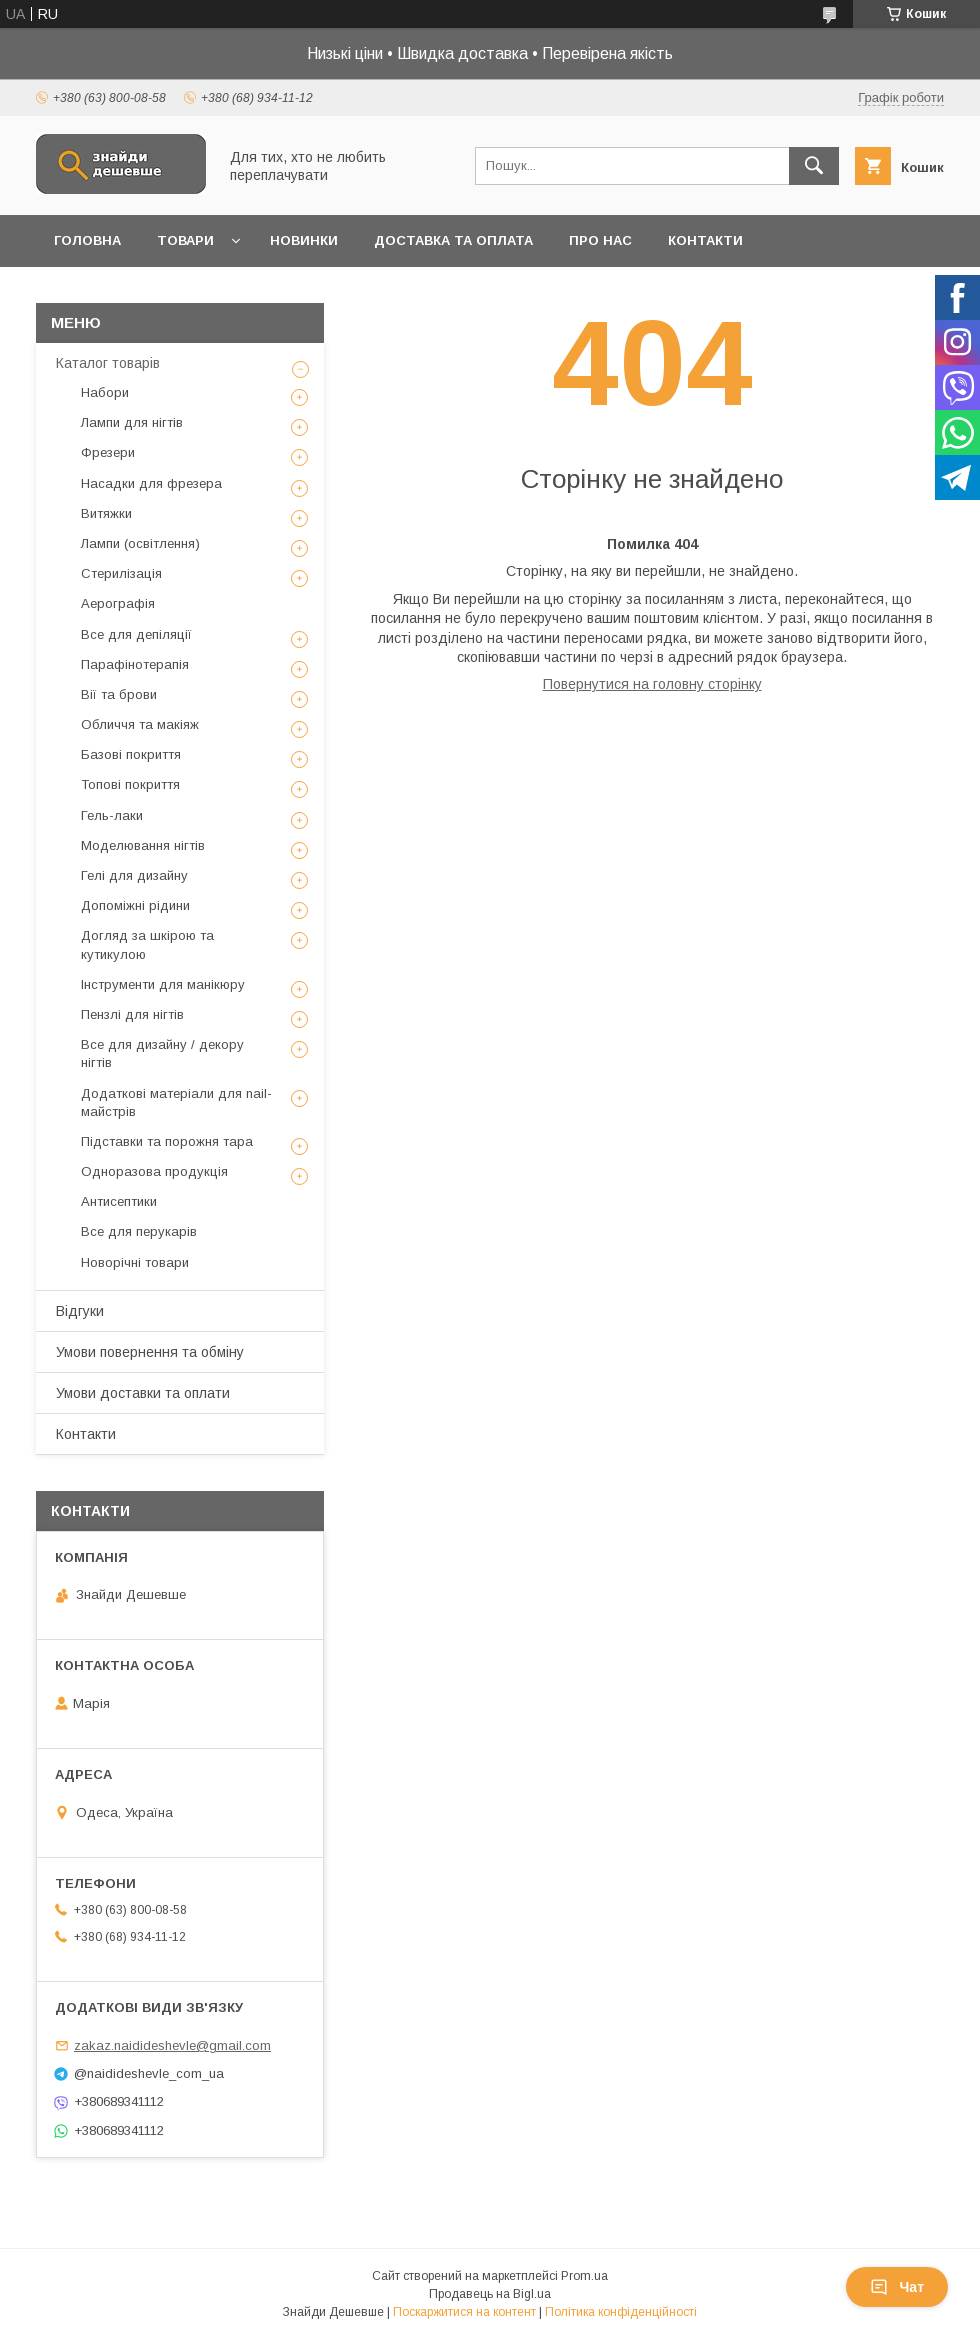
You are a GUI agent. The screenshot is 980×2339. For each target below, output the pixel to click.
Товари (185, 240)
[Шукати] (814, 166)
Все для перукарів (139, 1231)
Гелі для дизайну (134, 875)
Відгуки (80, 1311)
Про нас (600, 240)
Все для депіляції (136, 634)
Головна (87, 240)
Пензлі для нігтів (132, 1014)
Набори (105, 392)
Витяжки (106, 513)
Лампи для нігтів (132, 422)
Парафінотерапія (135, 664)
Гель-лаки (112, 815)
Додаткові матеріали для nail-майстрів (176, 1102)
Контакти (705, 240)
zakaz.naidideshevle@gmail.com (172, 2045)
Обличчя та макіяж (140, 724)
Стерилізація (121, 573)
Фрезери (108, 452)
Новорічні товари (135, 1262)
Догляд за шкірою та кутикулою (147, 944)
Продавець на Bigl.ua (490, 2294)
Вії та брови (119, 694)
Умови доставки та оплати (143, 1393)
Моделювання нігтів (143, 845)
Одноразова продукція (154, 1171)
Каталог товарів (108, 363)
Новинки (304, 240)
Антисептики (119, 1201)
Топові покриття (130, 784)
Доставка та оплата (453, 240)
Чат (897, 2287)
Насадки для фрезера (151, 483)
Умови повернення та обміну (150, 1352)
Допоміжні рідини (135, 905)
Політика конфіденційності (621, 2312)
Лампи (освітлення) (140, 543)
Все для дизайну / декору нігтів (162, 1053)
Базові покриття (131, 754)
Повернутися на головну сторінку (652, 684)
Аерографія (118, 603)
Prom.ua (584, 2276)
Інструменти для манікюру (163, 984)
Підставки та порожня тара (167, 1141)
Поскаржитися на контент (464, 2312)
